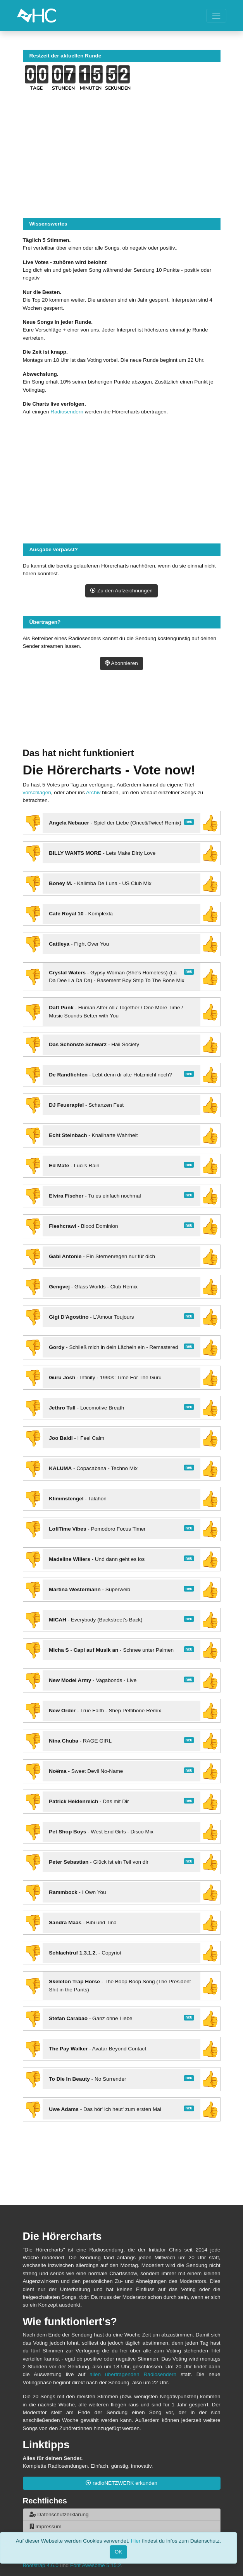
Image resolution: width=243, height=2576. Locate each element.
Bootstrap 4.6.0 (41, 2565)
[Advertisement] (122, 718)
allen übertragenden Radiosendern (133, 2374)
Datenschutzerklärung (59, 2514)
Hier (135, 2541)
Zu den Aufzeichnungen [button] (121, 591)
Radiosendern (66, 412)
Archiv (93, 792)
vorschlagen (37, 792)
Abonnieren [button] (121, 663)
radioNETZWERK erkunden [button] (121, 2483)
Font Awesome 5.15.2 (95, 2565)
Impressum (45, 2526)
